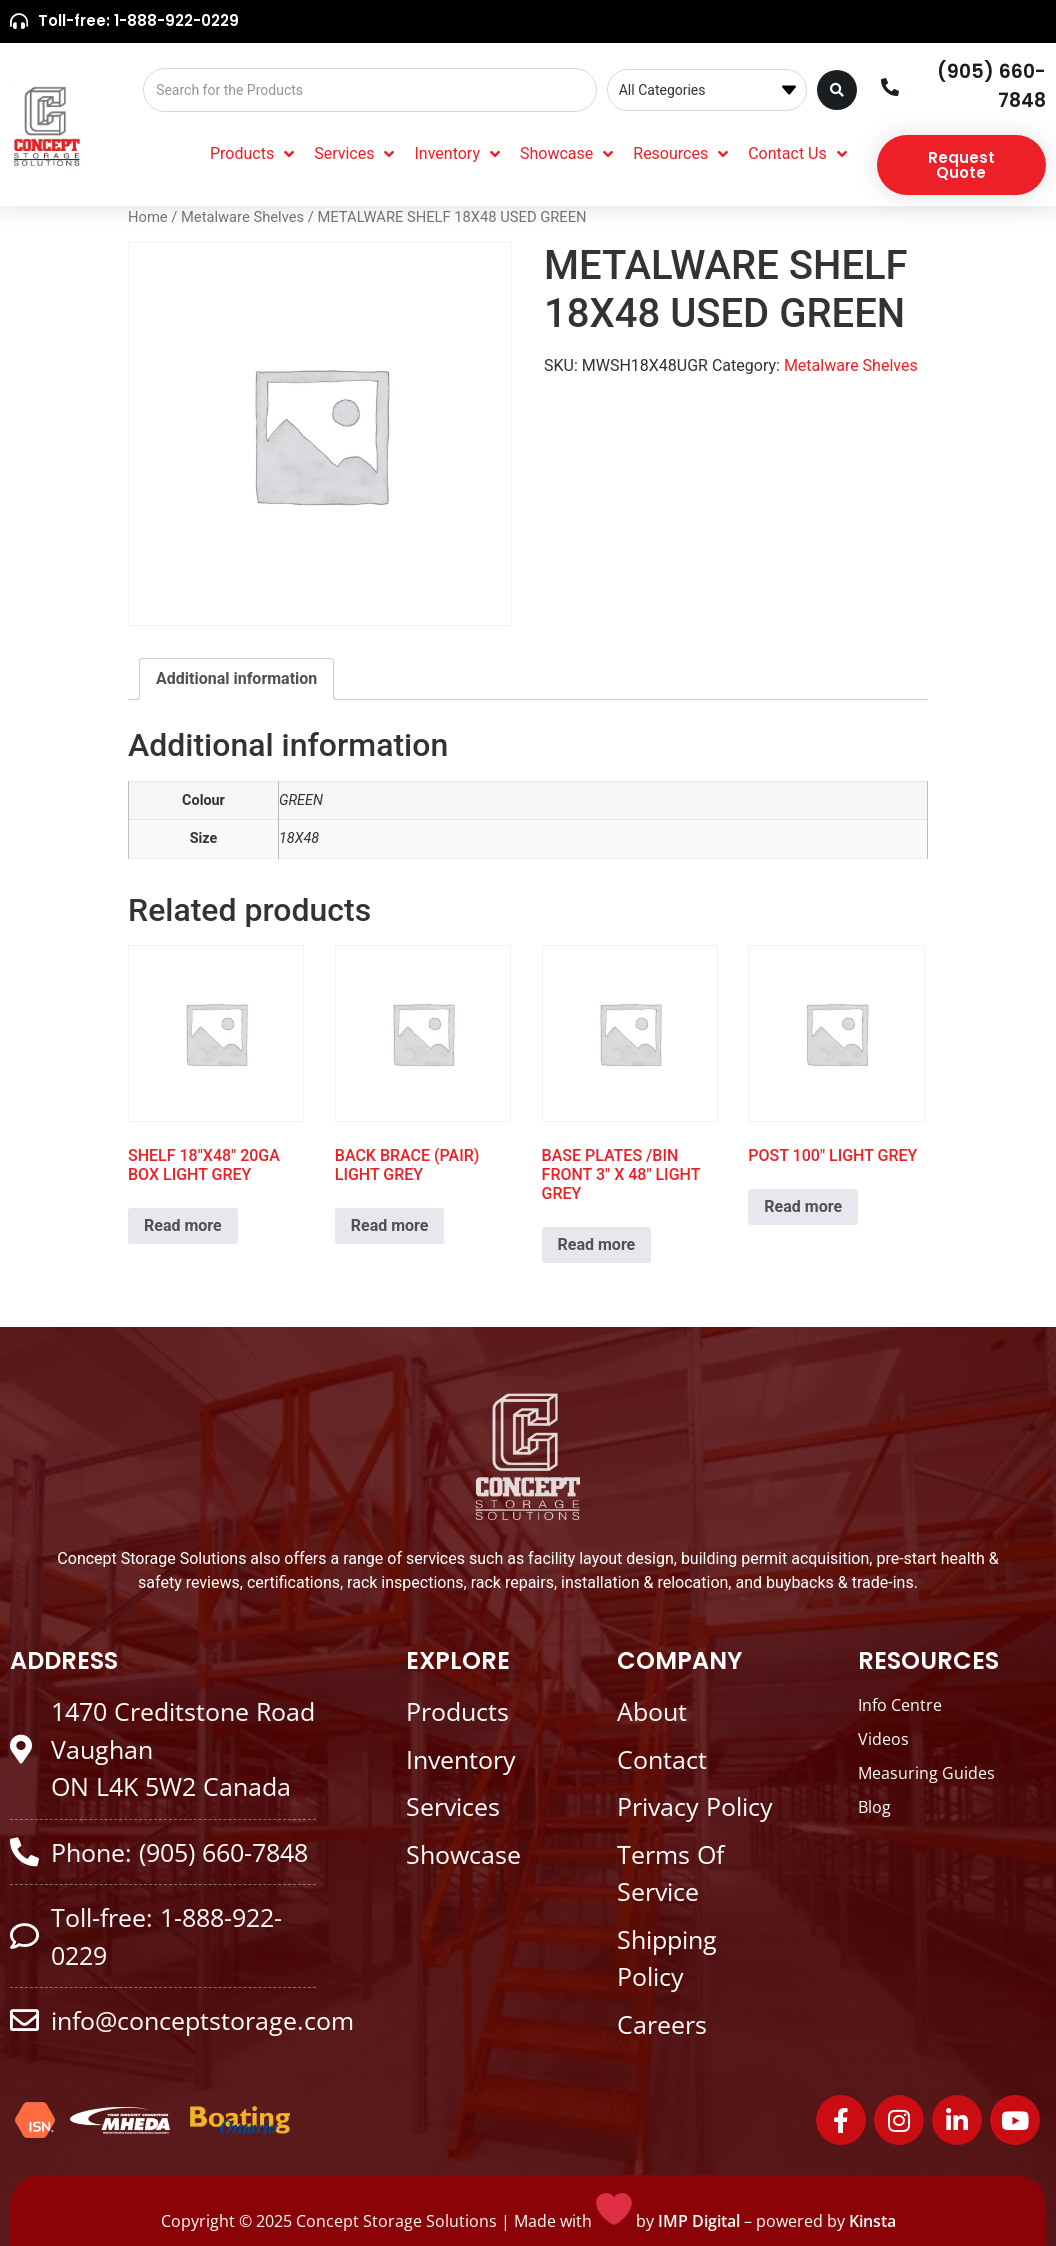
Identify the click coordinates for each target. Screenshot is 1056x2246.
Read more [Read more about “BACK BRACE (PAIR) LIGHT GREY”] (390, 1225)
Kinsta (872, 2221)
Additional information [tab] (236, 678)
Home (148, 217)
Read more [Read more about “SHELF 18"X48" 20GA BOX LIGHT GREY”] (183, 1225)
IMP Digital (699, 2221)
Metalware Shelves (242, 217)
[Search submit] (837, 90)
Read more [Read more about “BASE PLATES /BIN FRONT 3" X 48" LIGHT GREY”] (597, 1244)
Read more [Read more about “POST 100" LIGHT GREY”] (803, 1206)
